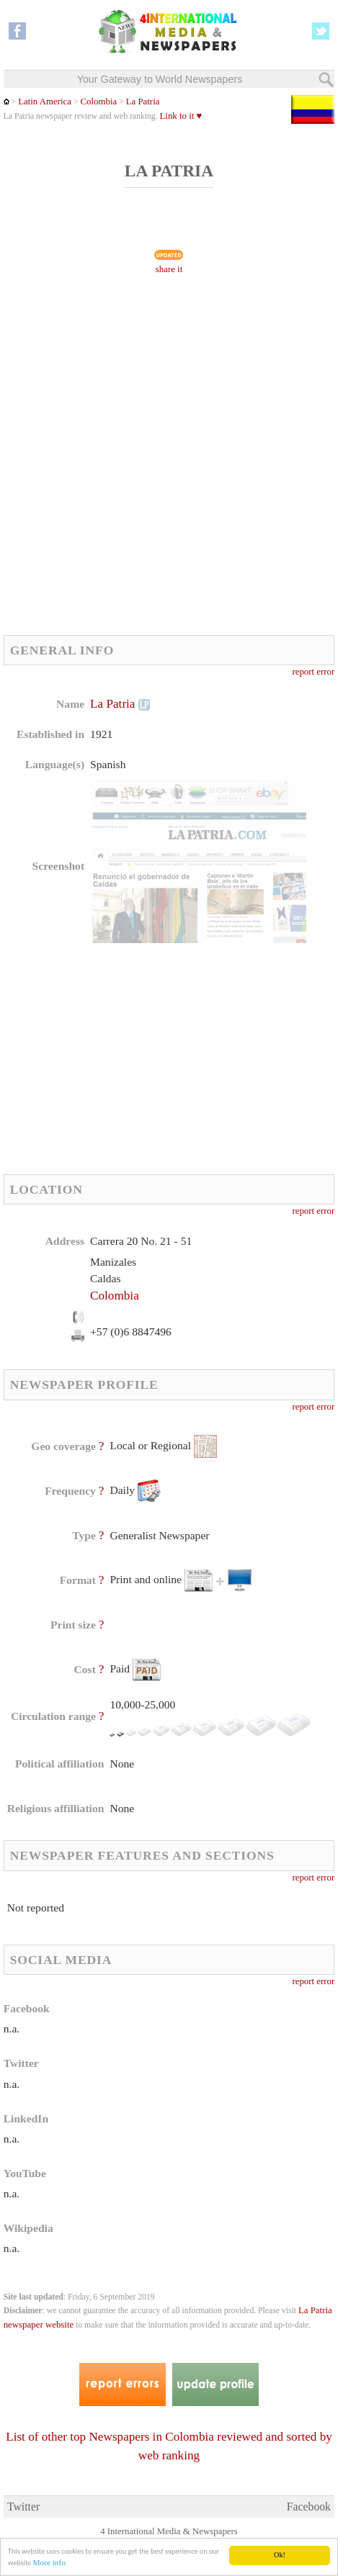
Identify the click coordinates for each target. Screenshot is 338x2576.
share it (169, 269)
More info (49, 2563)
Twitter (23, 2506)
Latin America (44, 101)
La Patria (143, 101)
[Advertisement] (169, 459)
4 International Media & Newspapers (169, 2531)
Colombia (98, 101)
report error (313, 672)
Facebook (309, 2506)
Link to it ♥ (180, 116)
